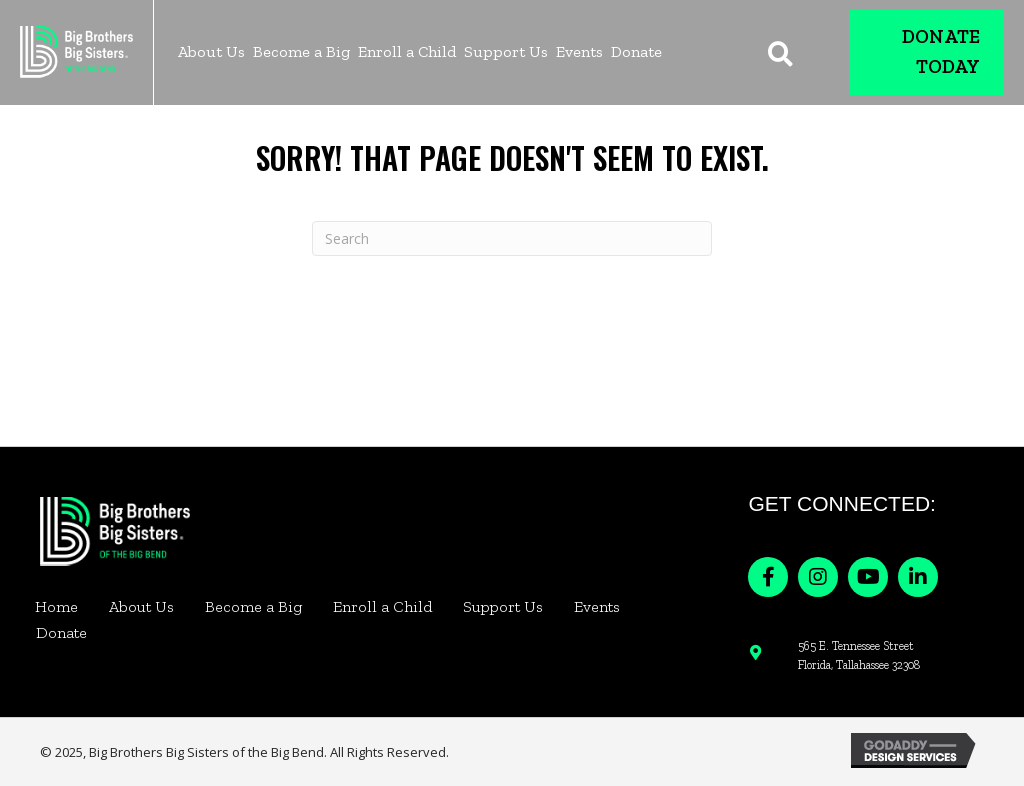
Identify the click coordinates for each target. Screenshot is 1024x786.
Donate (61, 632)
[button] (768, 577)
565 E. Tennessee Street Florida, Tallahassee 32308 (859, 655)
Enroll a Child (382, 606)
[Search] (512, 238)
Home (56, 606)
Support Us (503, 606)
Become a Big (253, 606)
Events (597, 606)
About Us (141, 606)
